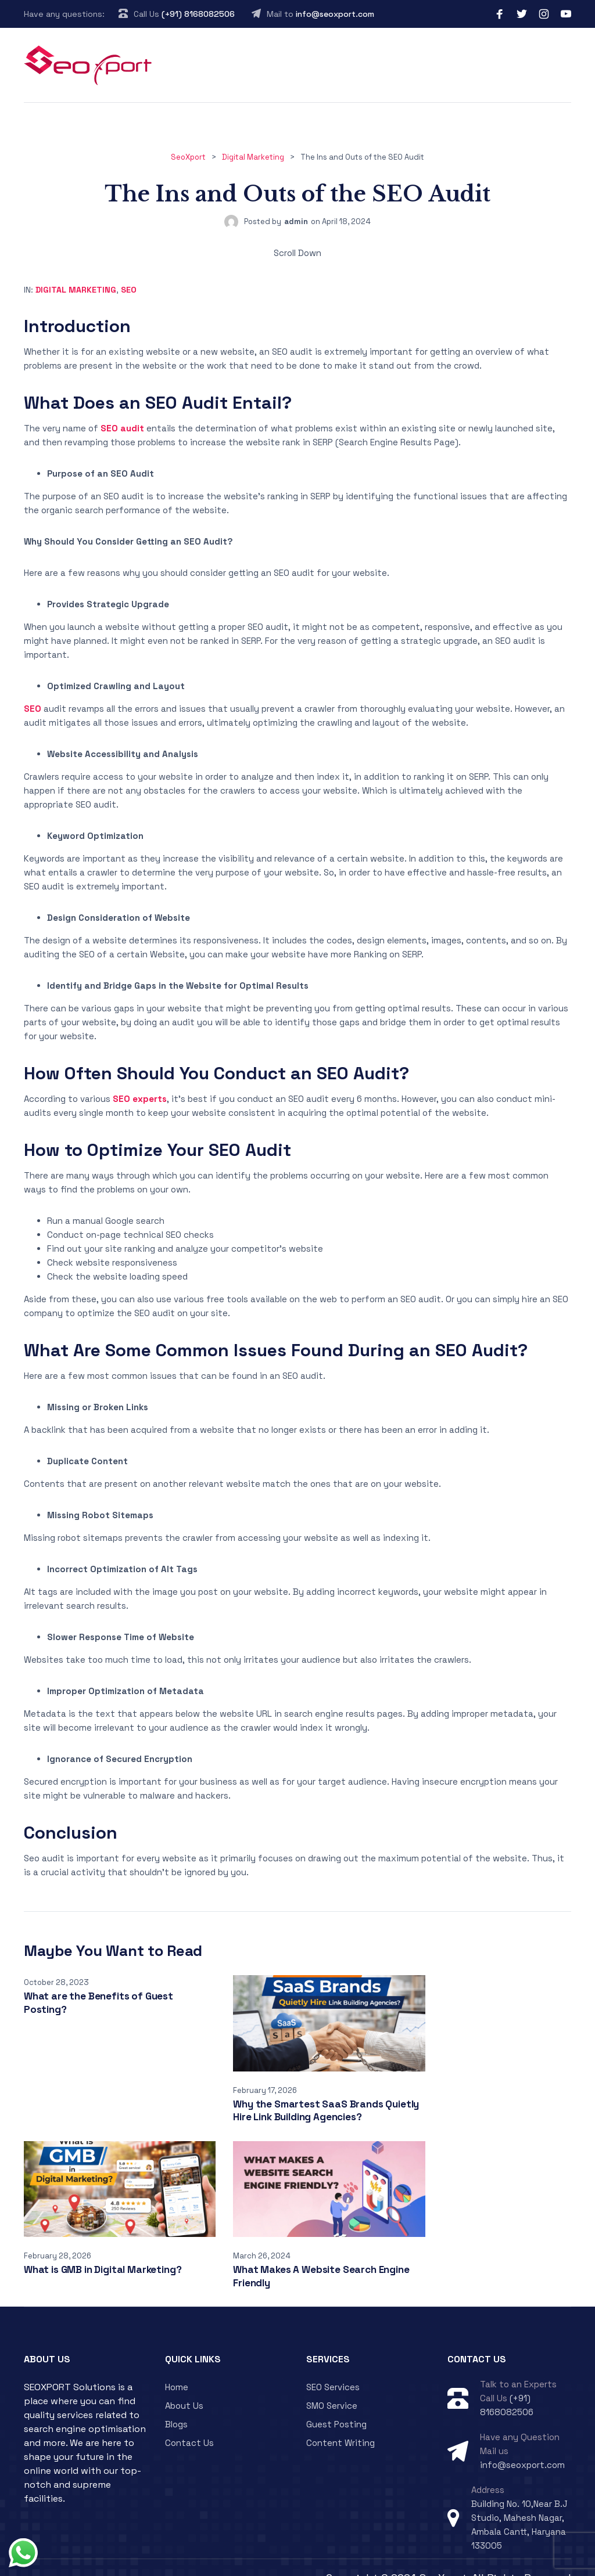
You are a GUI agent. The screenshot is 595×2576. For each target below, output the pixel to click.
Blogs (176, 2402)
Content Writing (340, 2421)
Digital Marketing (75, 289)
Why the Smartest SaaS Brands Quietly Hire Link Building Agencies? (294, 2100)
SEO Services (333, 2365)
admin (296, 221)
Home (176, 2365)
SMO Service (331, 2384)
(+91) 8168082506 (198, 14)
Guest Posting (336, 2402)
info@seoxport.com (335, 14)
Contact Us (189, 2421)
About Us (184, 2384)
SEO (129, 289)
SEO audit (122, 428)
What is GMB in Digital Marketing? (479, 2093)
